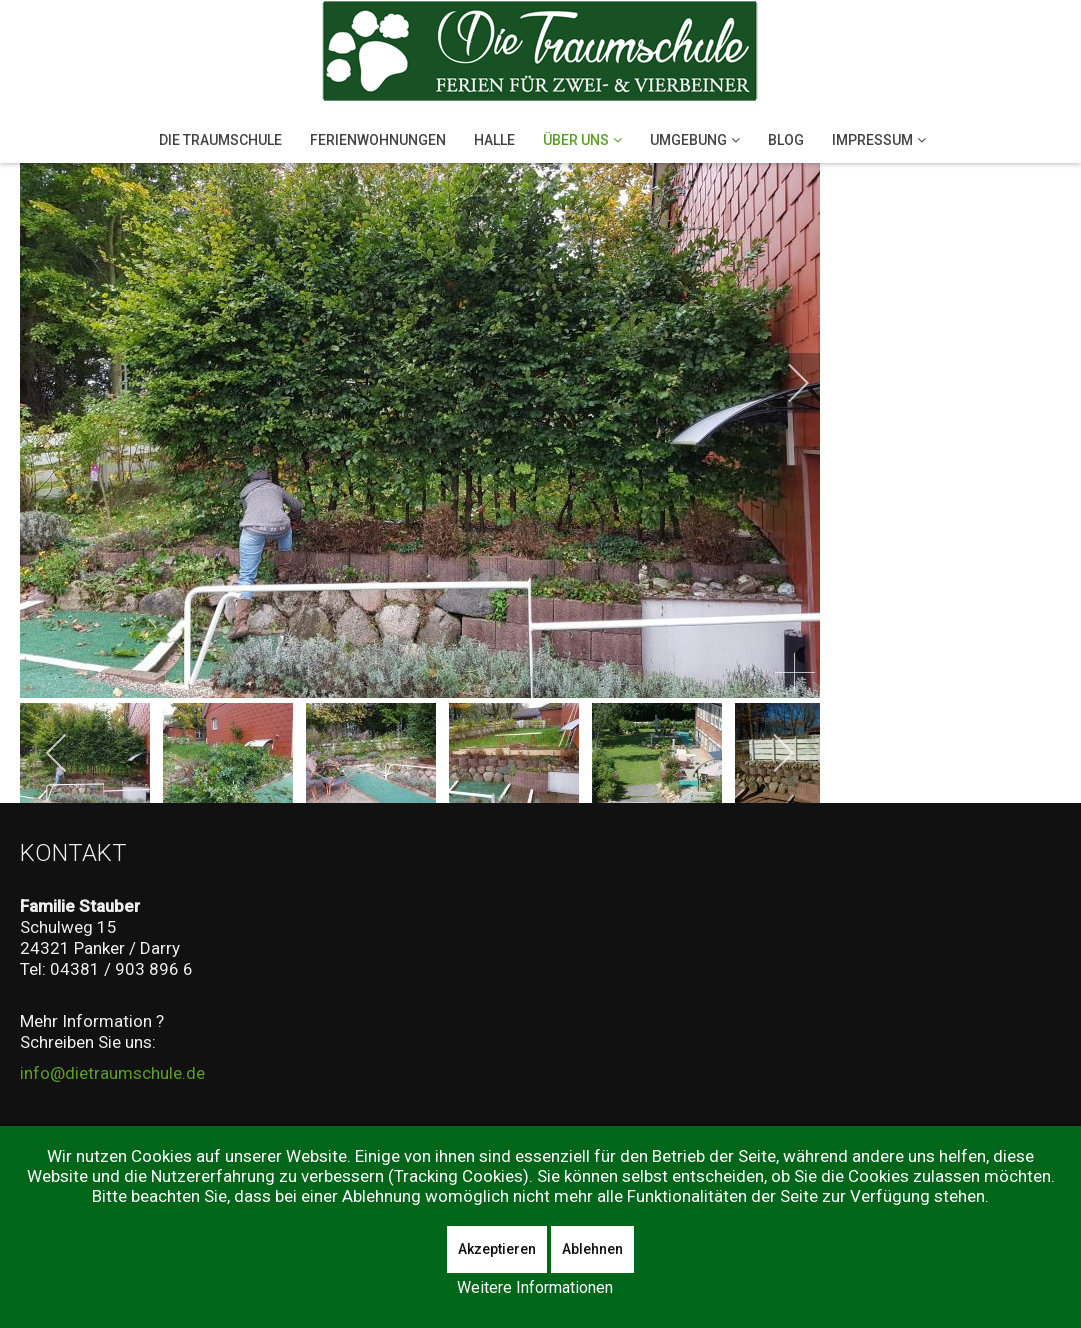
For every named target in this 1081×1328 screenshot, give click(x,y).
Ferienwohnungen (378, 140)
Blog (786, 140)
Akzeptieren (497, 1249)
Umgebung (688, 140)
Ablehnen (592, 1249)
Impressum (872, 140)
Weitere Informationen (535, 1287)
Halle (494, 140)
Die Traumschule (220, 140)
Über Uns (576, 140)
